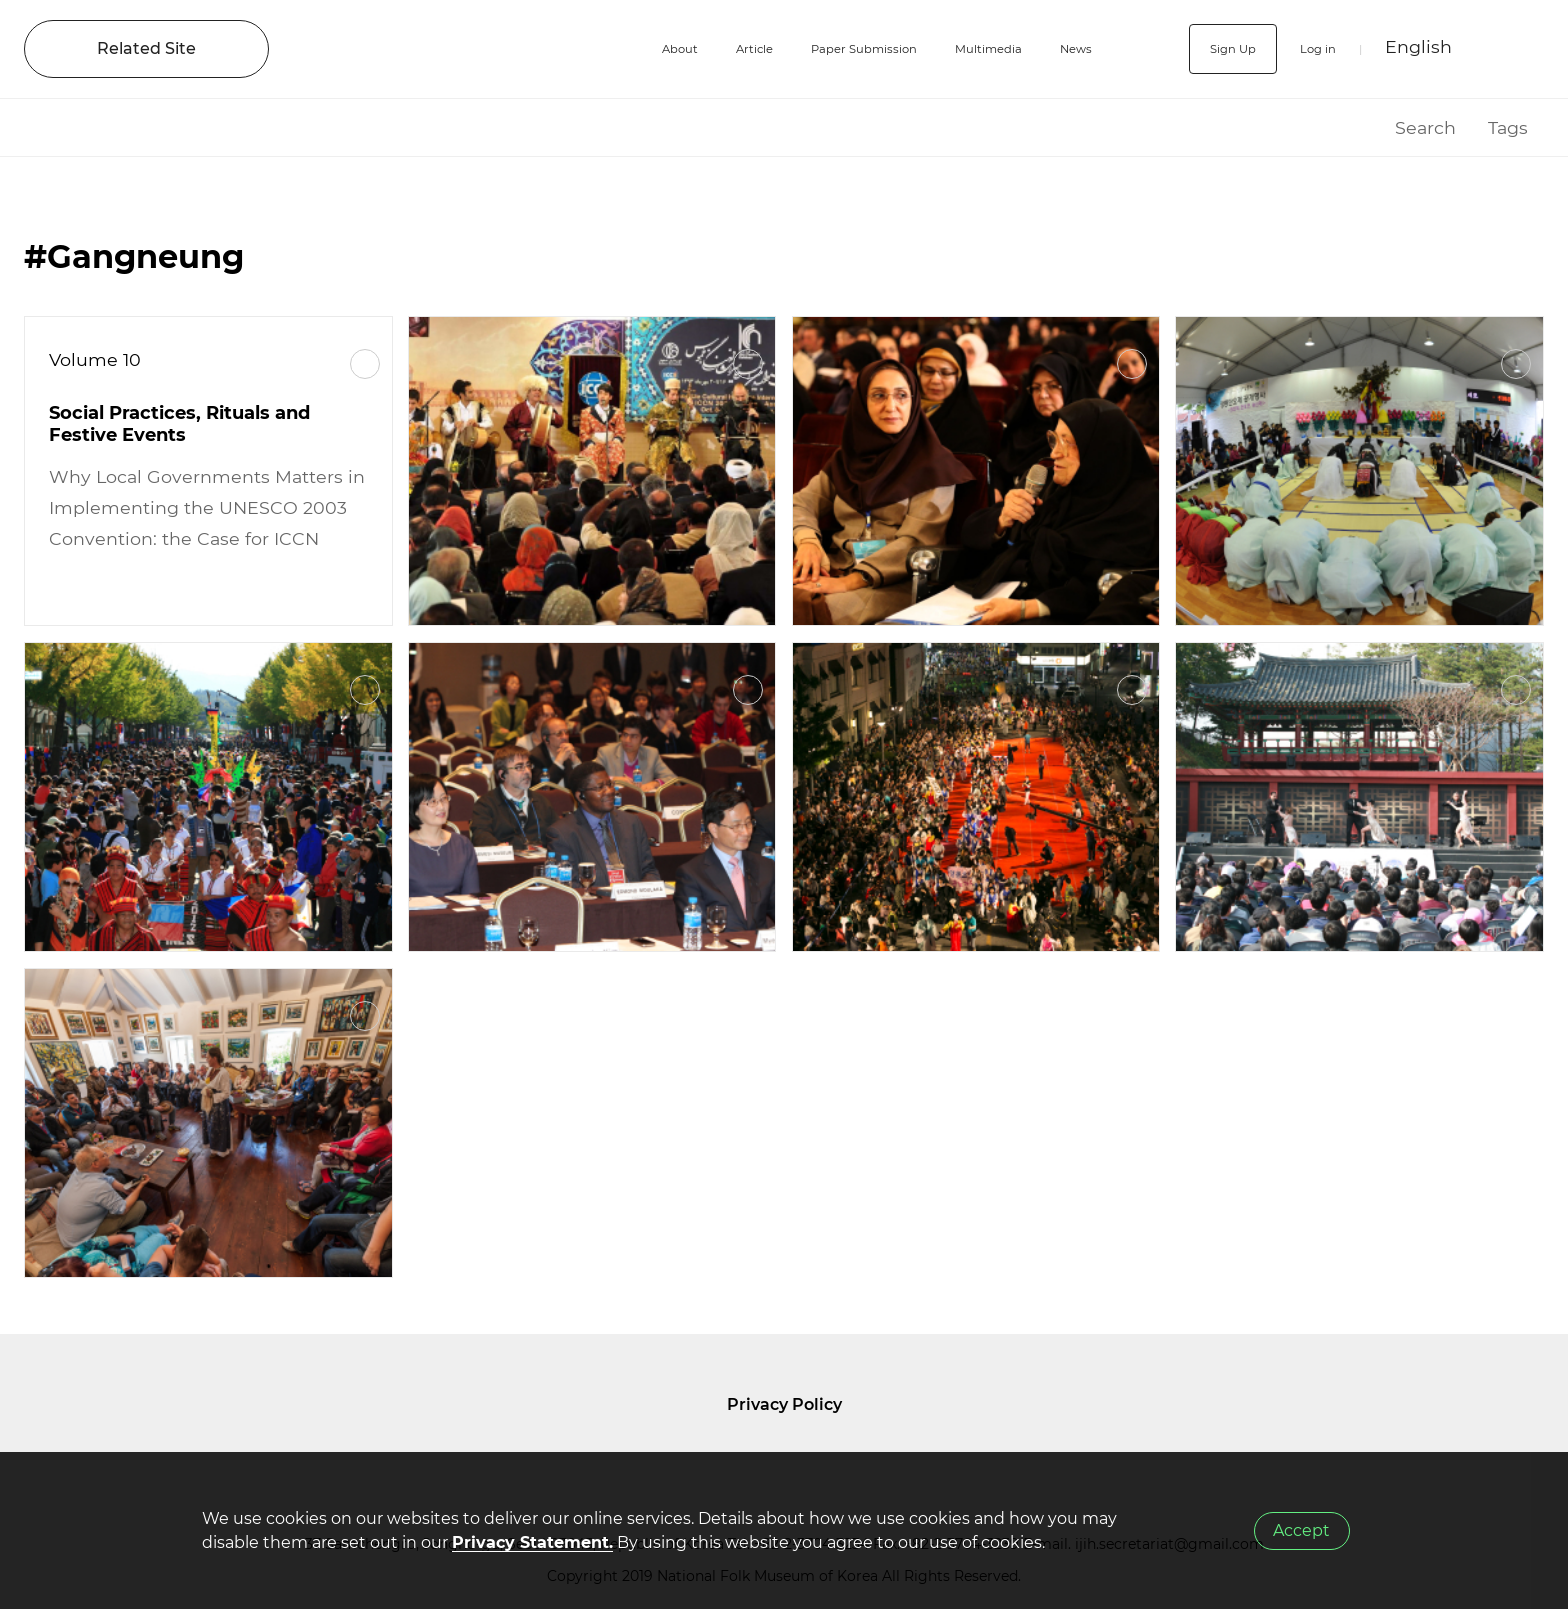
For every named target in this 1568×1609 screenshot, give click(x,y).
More (365, 364)
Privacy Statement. (532, 1542)
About (592, 48)
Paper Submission (816, 48)
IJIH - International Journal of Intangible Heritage (417, 49)
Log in (1306, 48)
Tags (1508, 127)
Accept (1301, 1530)
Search (1425, 127)
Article (680, 48)
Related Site (146, 48)
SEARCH (1509, 49)
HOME (1354, 127)
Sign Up (1205, 48)
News (1079, 48)
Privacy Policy (784, 1404)
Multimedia (973, 48)
